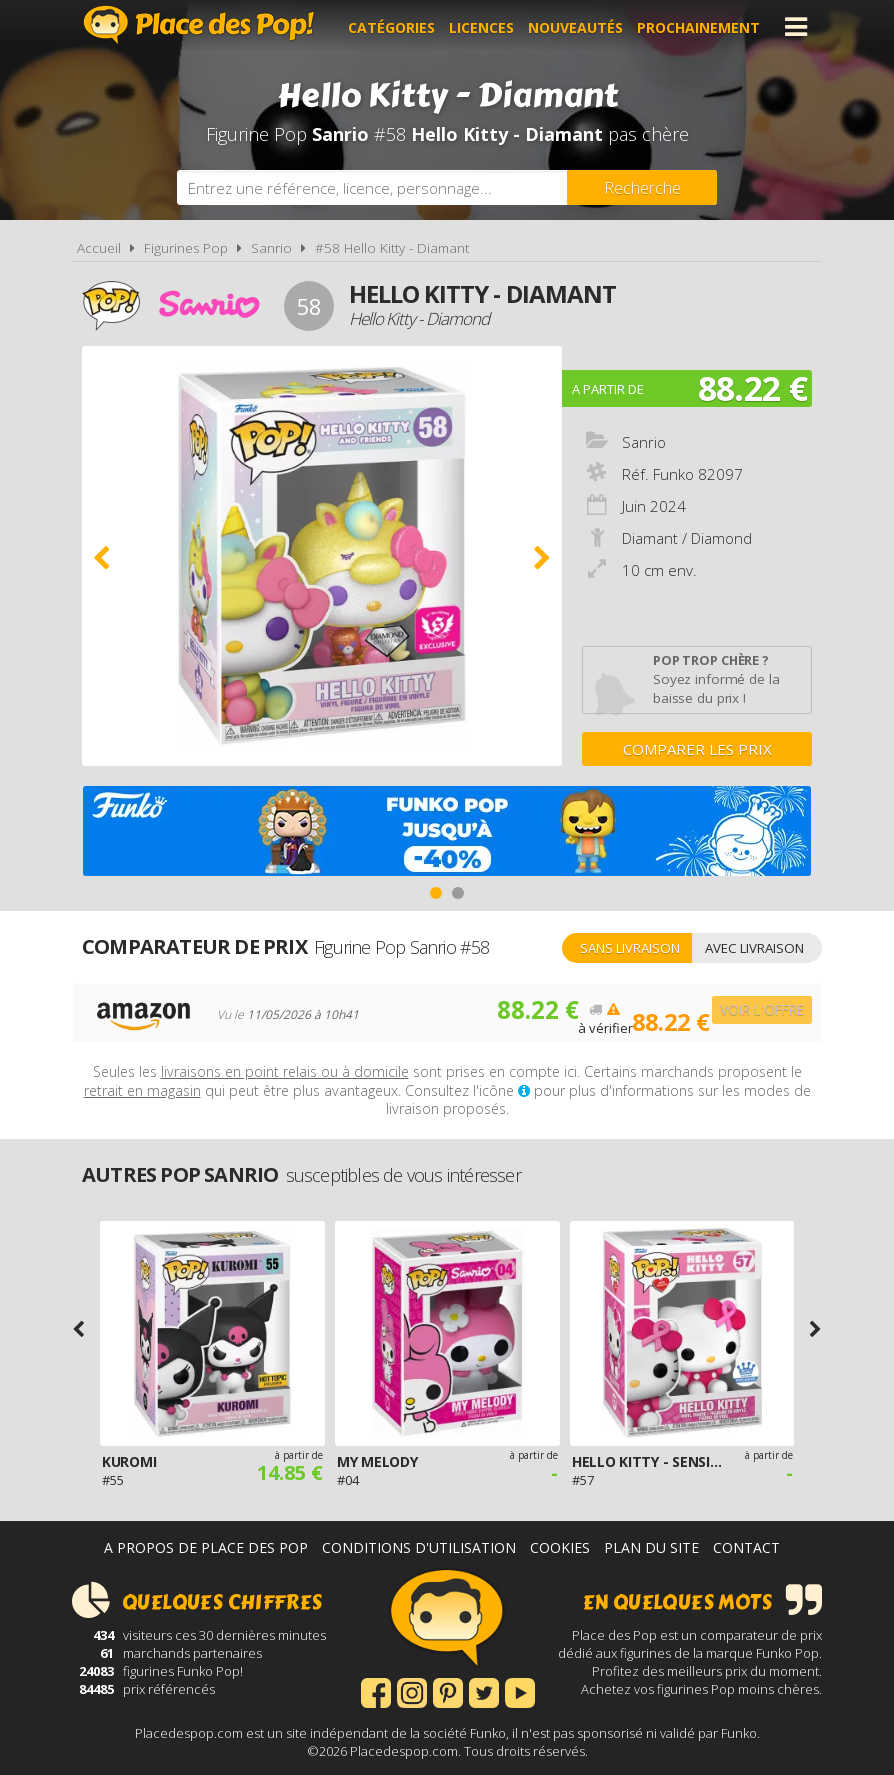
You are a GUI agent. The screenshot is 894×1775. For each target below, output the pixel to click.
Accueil (99, 248)
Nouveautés (578, 26)
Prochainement (701, 26)
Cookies (560, 1547)
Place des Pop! (199, 24)
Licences (484, 26)
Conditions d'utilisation (419, 1547)
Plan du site (651, 1547)
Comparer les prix (697, 749)
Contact (746, 1547)
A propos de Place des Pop (206, 1547)
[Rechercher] (642, 187)
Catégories (394, 26)
